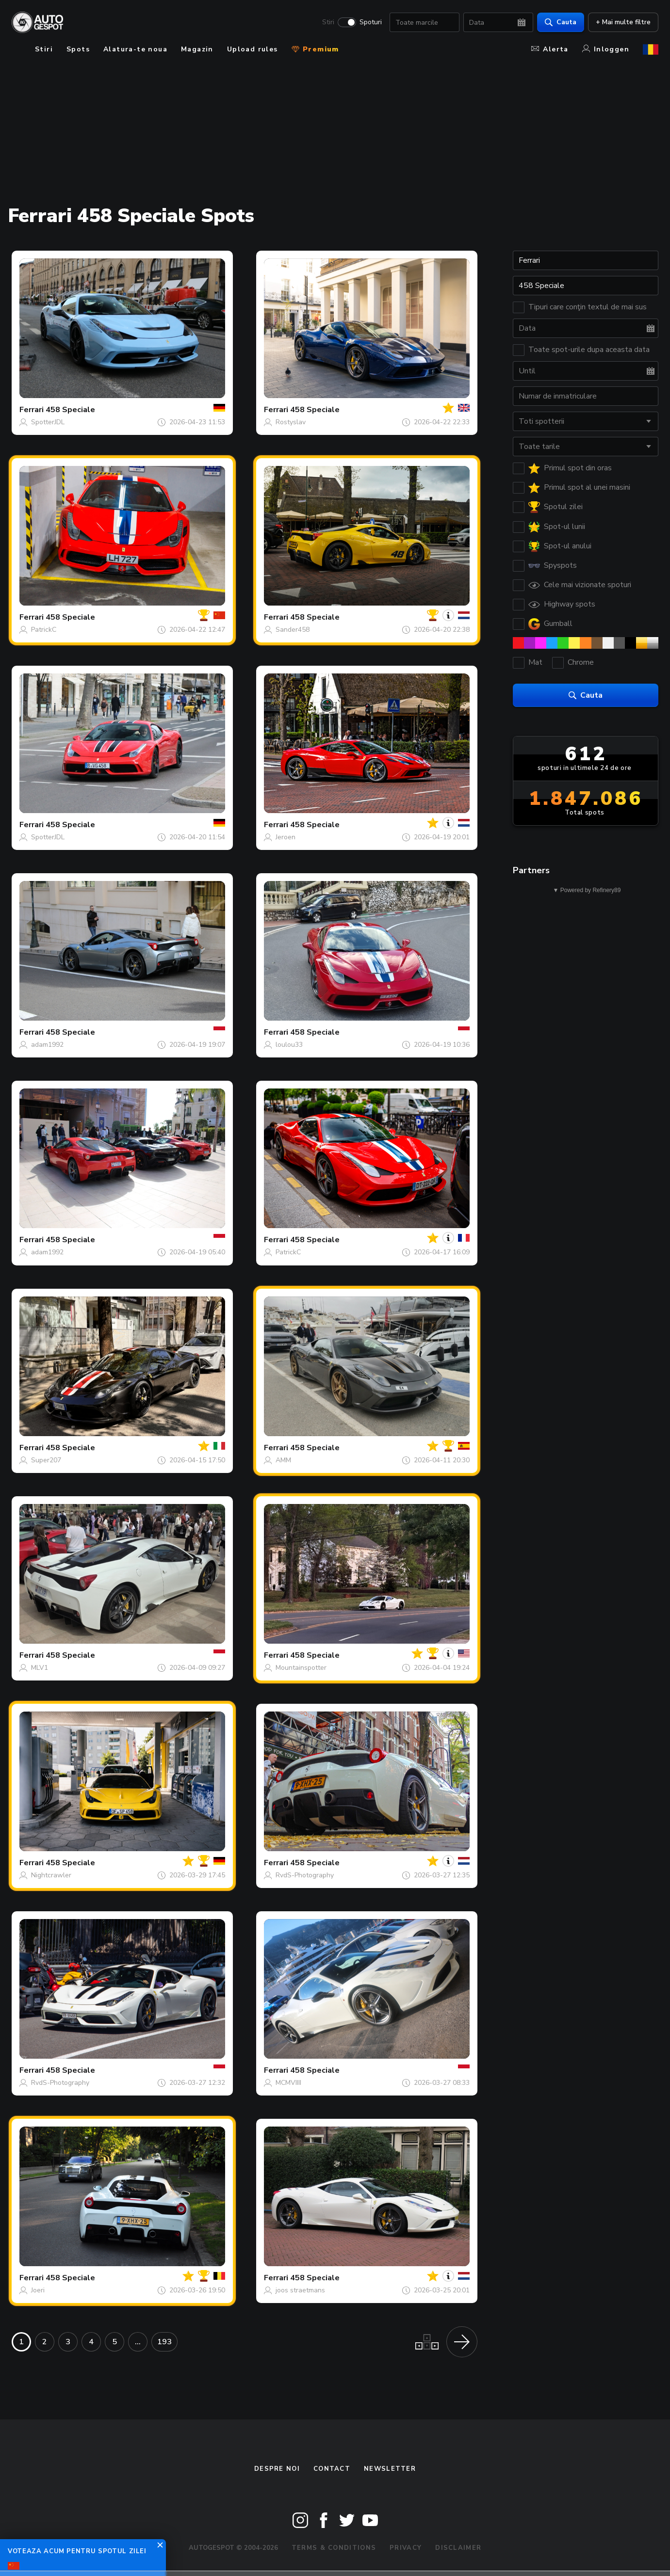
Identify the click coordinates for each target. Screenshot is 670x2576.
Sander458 (293, 629)
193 (164, 2341)
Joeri (38, 2290)
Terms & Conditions (334, 2548)
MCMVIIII (288, 2082)
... (138, 2341)
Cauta (560, 22)
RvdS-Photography (305, 1875)
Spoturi (371, 22)
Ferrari (31, 409)
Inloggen (605, 49)
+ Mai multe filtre (623, 22)
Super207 (46, 1460)
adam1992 (47, 1044)
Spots (78, 49)
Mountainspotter (301, 1667)
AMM (283, 1460)
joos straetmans (300, 2290)
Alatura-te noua (135, 49)
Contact (331, 2468)
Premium (315, 49)
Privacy (406, 2548)
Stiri (328, 22)
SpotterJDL (48, 422)
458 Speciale (70, 409)
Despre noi (277, 2468)
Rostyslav (291, 422)
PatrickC (43, 629)
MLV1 (39, 1667)
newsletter (390, 2468)
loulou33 (289, 1044)
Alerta (549, 49)
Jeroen (285, 837)
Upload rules (252, 49)
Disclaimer (458, 2548)
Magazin (197, 49)
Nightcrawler (51, 1875)
